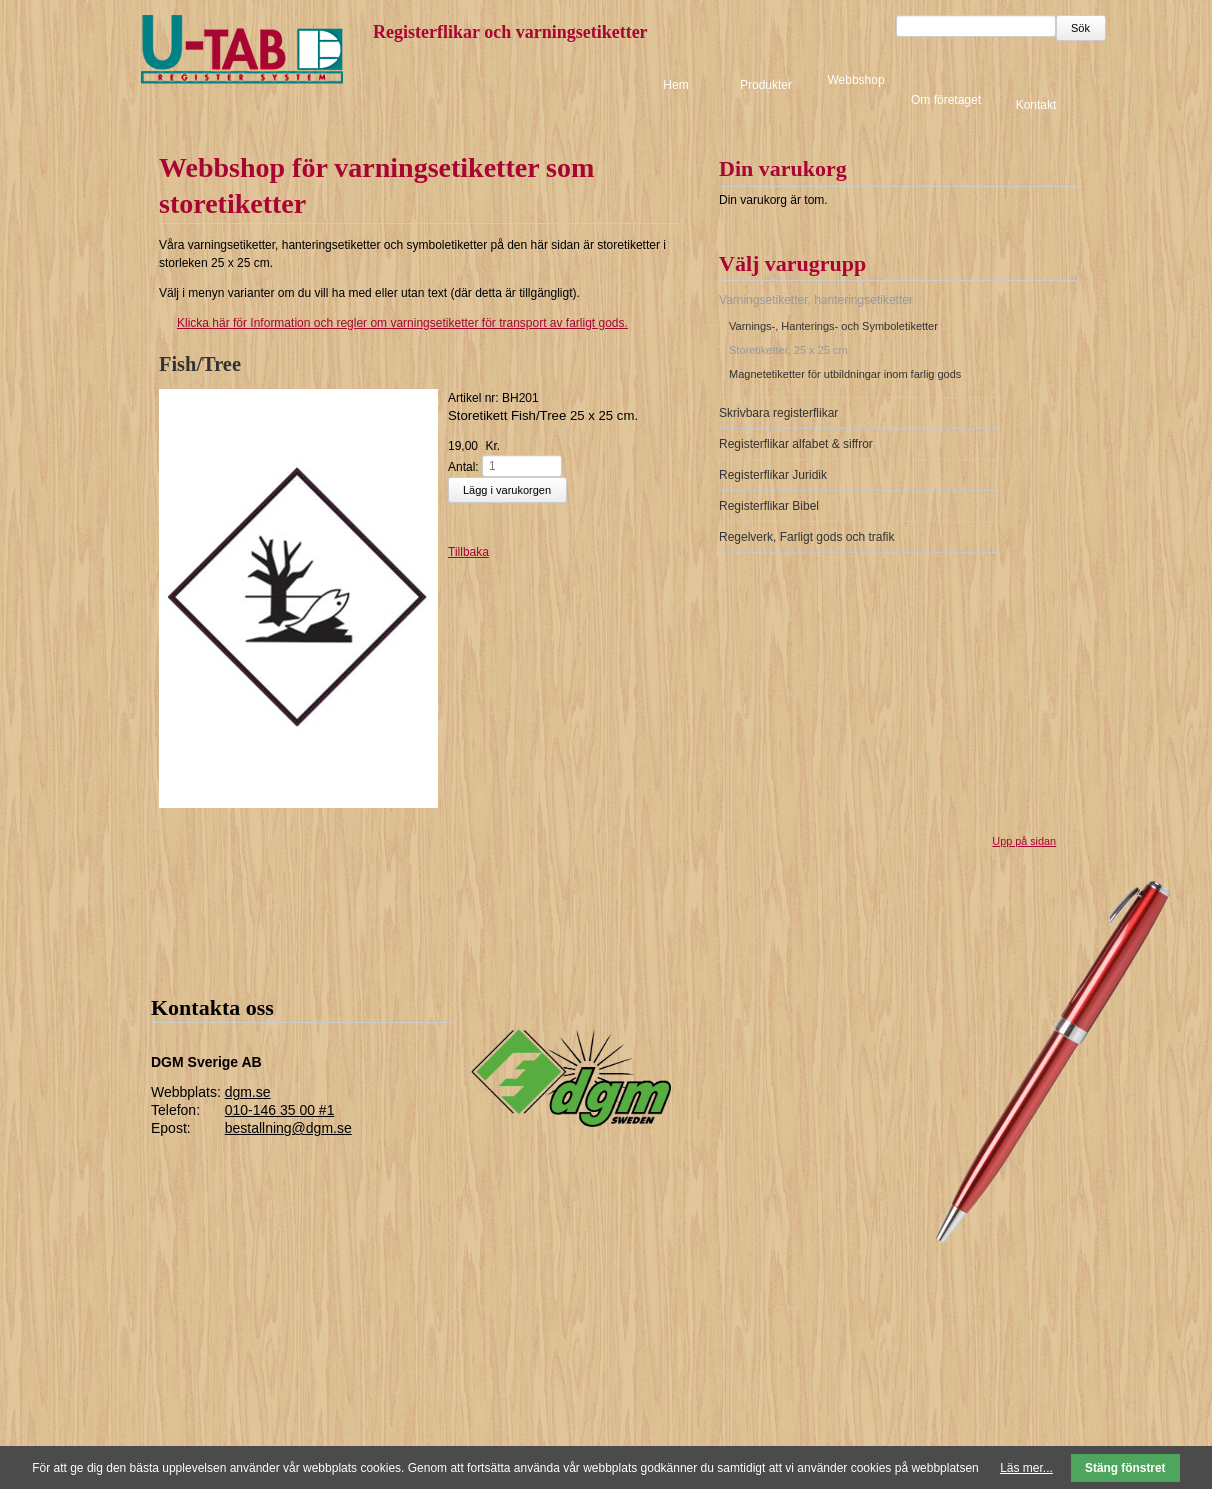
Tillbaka (468, 552)
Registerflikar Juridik (773, 475)
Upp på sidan (1024, 841)
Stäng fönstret (1125, 1468)
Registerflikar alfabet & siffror (796, 444)
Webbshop (855, 80)
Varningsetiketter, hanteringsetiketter (816, 300)
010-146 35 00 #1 (280, 1110)
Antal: (463, 466)
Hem (675, 85)
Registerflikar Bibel (769, 506)
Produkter (766, 85)
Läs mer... (1026, 1468)
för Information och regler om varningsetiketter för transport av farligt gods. (393, 323)
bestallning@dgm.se (288, 1128)
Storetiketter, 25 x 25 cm (788, 350)
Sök (1080, 28)
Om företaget (946, 100)
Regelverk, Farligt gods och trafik (806, 537)
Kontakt (1036, 104)
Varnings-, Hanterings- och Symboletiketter (833, 326)
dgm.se (248, 1092)
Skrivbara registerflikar (778, 413)
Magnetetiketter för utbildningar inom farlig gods (845, 374)
